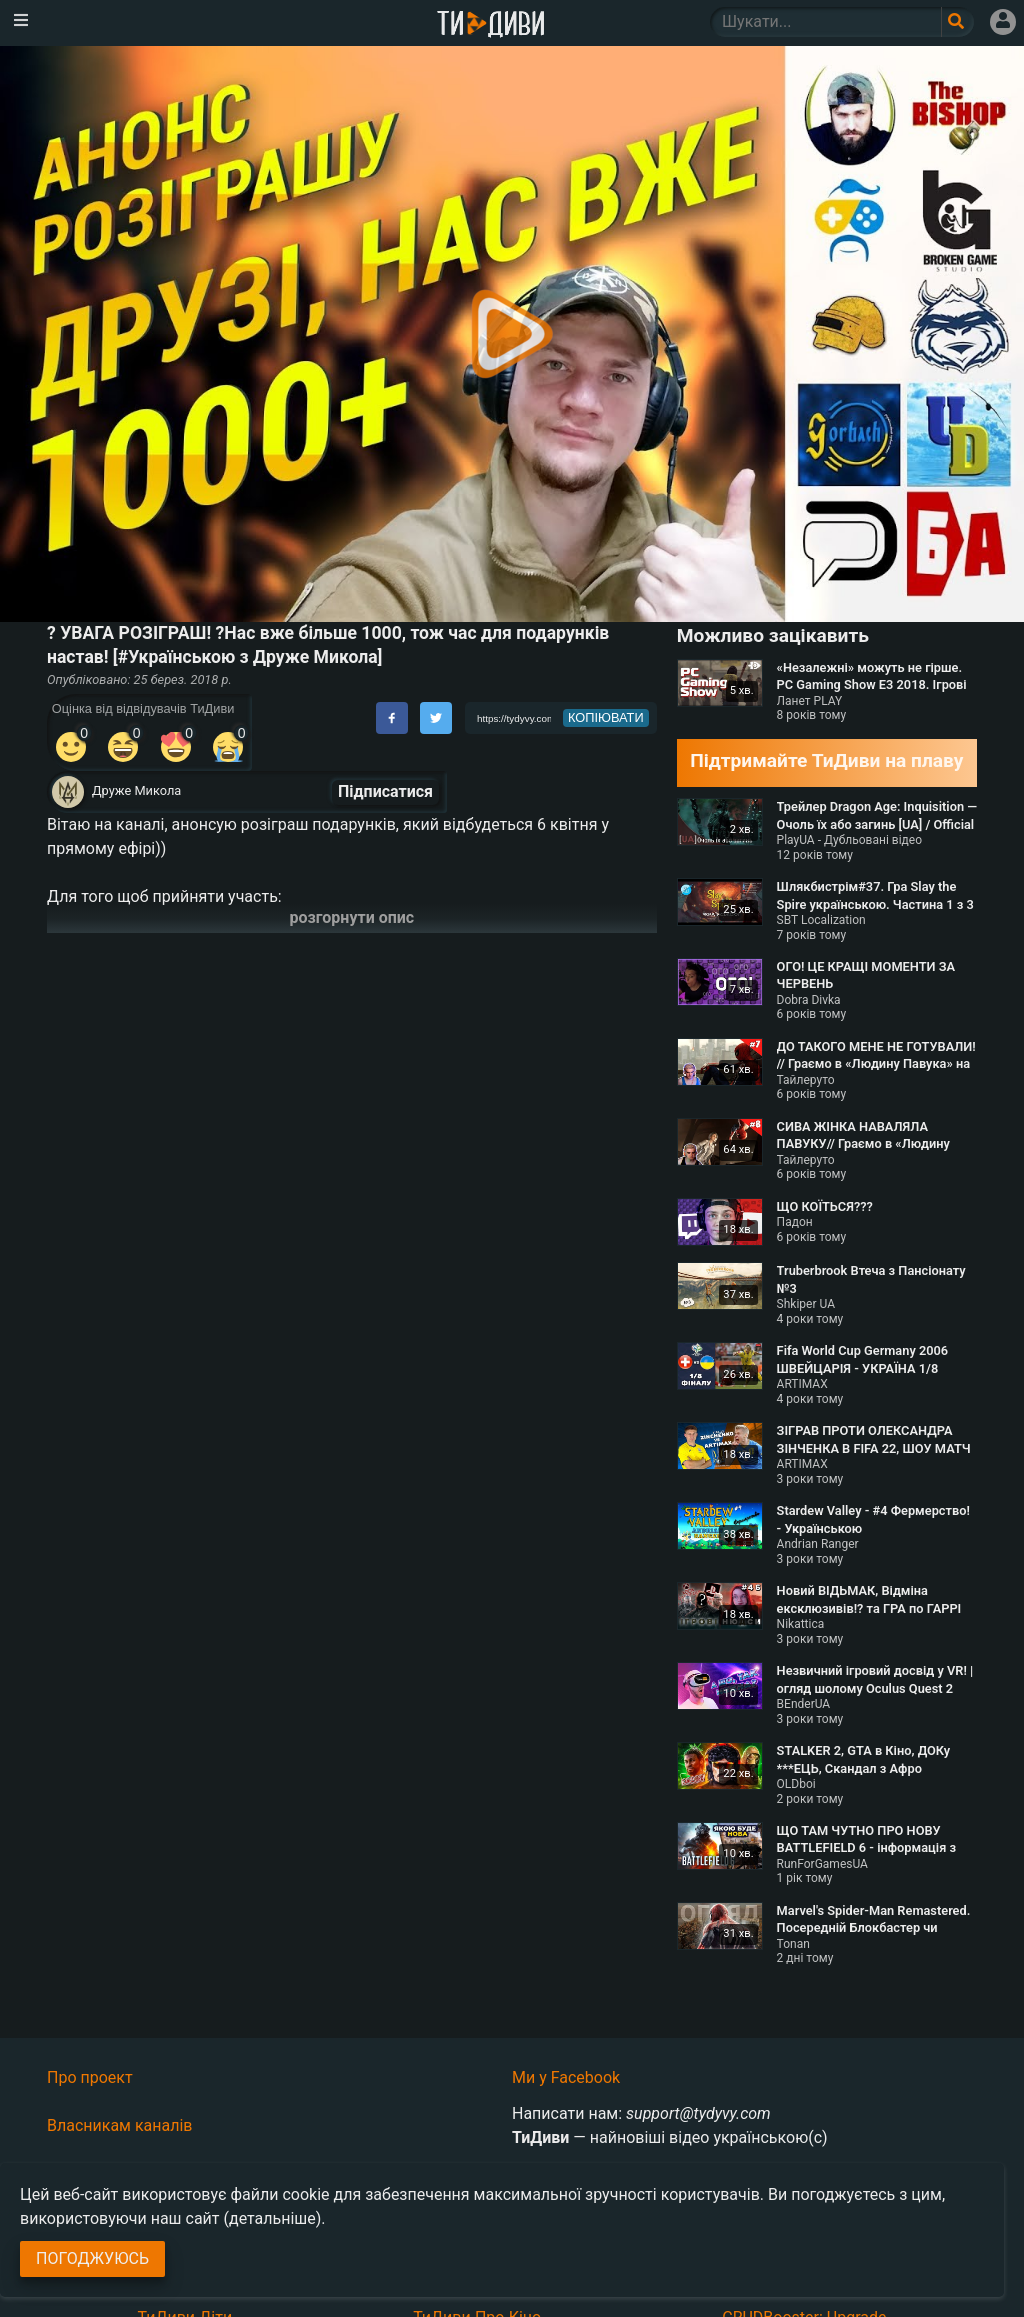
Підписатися (385, 791)
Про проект (90, 2077)
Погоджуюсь (92, 2258)
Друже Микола (136, 790)
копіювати (606, 717)
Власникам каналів (120, 2125)
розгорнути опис (352, 917)
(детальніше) (273, 2218)
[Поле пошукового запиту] (957, 22)
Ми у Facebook (566, 2077)
